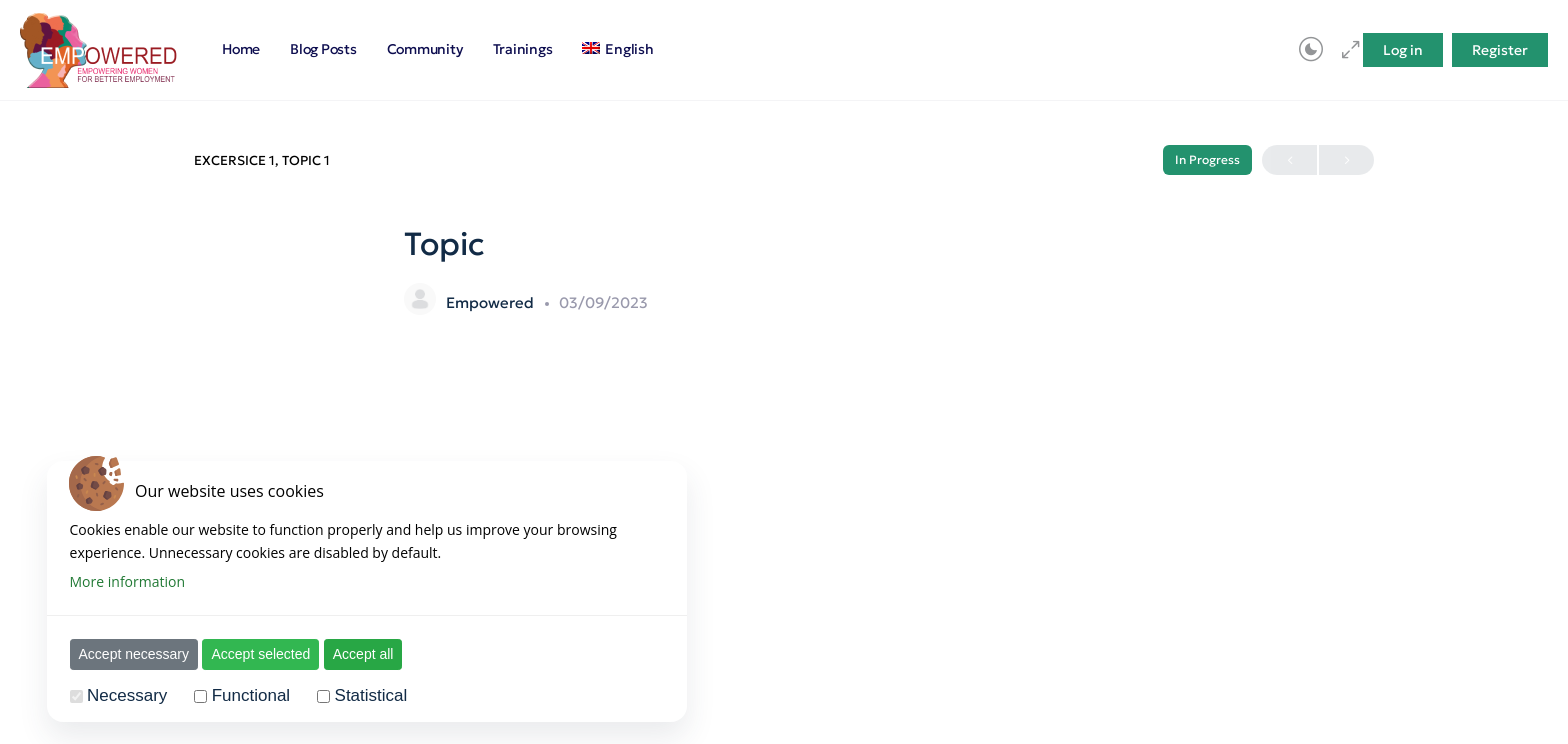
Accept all (363, 654)
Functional (251, 695)
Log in (1403, 50)
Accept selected (260, 654)
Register (1500, 50)
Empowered (492, 302)
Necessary (127, 695)
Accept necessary (134, 654)
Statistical (371, 695)
